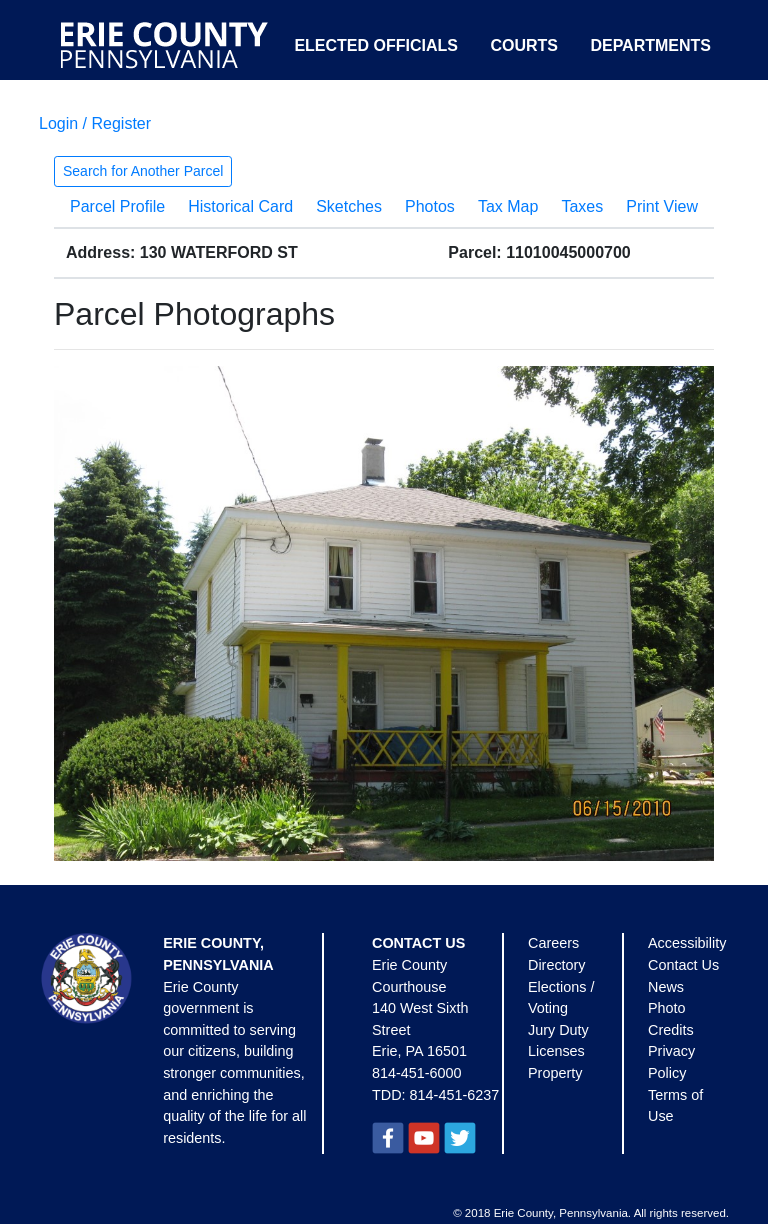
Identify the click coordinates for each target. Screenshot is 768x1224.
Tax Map (508, 206)
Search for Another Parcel (143, 171)
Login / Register (95, 123)
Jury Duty (558, 1030)
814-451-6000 (417, 1073)
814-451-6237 (455, 1095)
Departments (650, 45)
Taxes (582, 206)
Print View (662, 206)
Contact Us (683, 965)
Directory (557, 965)
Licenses (556, 1051)
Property (555, 1073)
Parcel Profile (117, 206)
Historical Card (240, 206)
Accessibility (687, 943)
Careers (553, 943)
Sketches (349, 206)
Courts (524, 45)
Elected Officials (376, 45)
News (666, 987)
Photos (430, 206)
